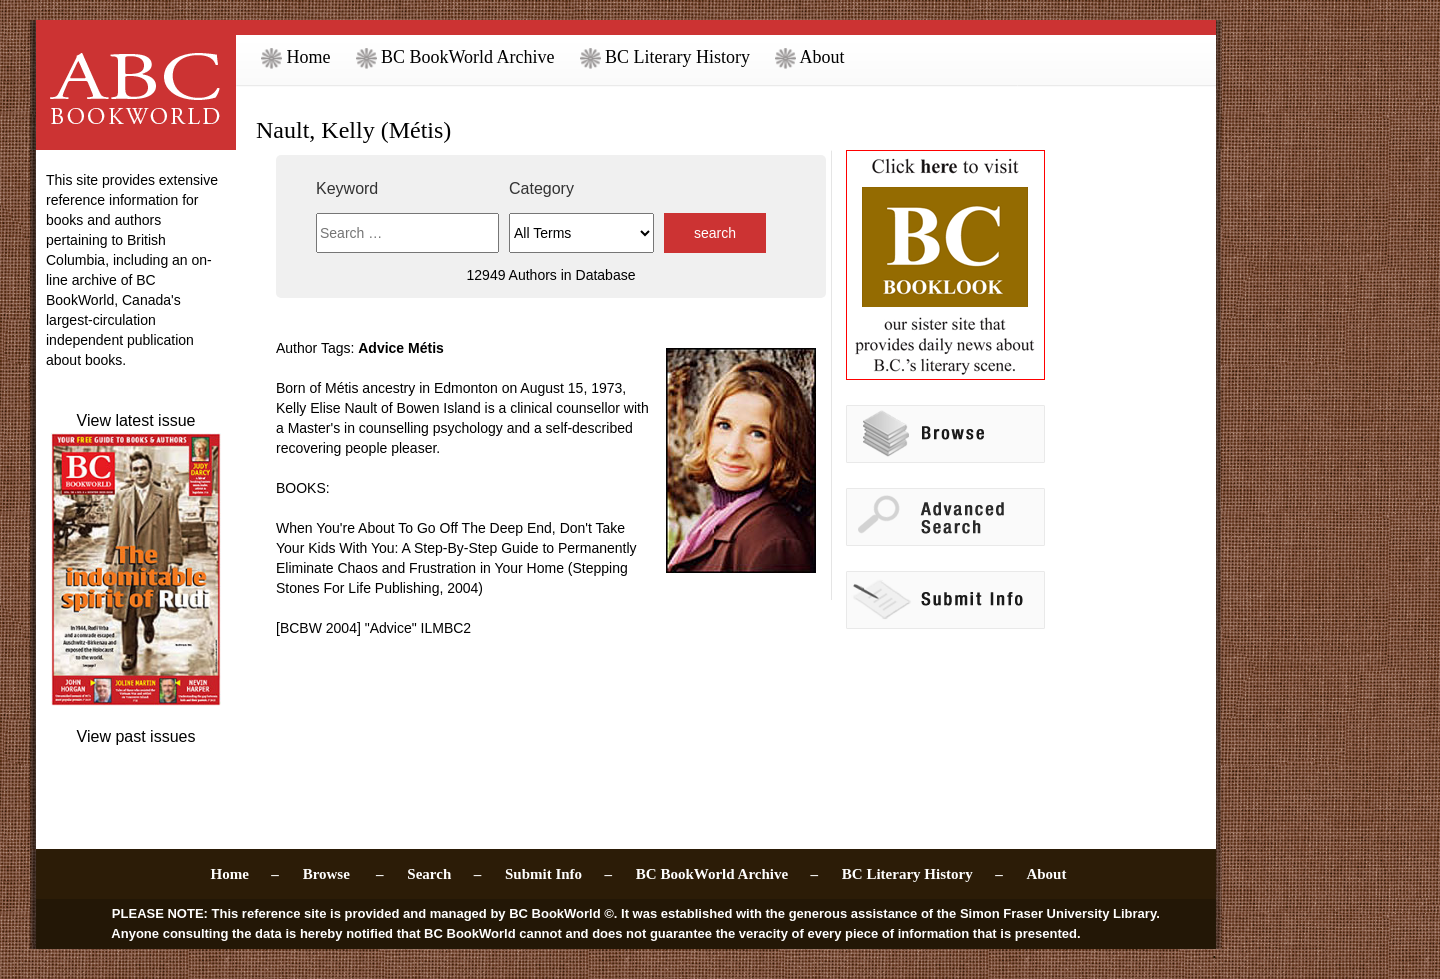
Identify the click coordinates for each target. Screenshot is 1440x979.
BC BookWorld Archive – (727, 874)
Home (296, 57)
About (810, 57)
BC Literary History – (922, 874)
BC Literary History (665, 57)
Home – (245, 874)
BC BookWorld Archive (455, 57)
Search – (444, 874)
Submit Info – (558, 874)
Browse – (343, 874)
